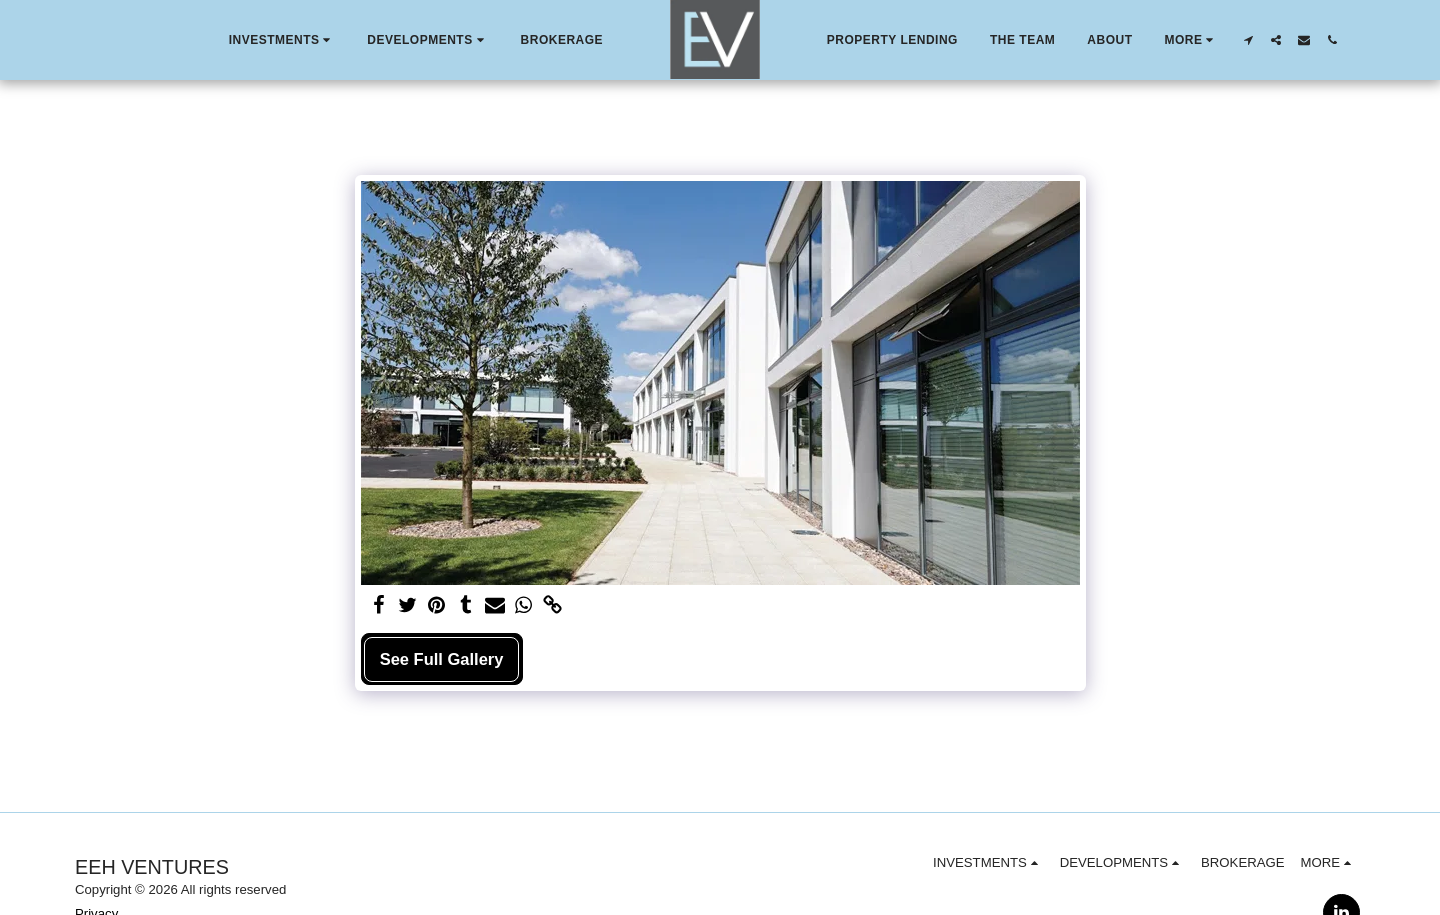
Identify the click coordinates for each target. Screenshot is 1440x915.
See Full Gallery (442, 659)
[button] (282, 40)
